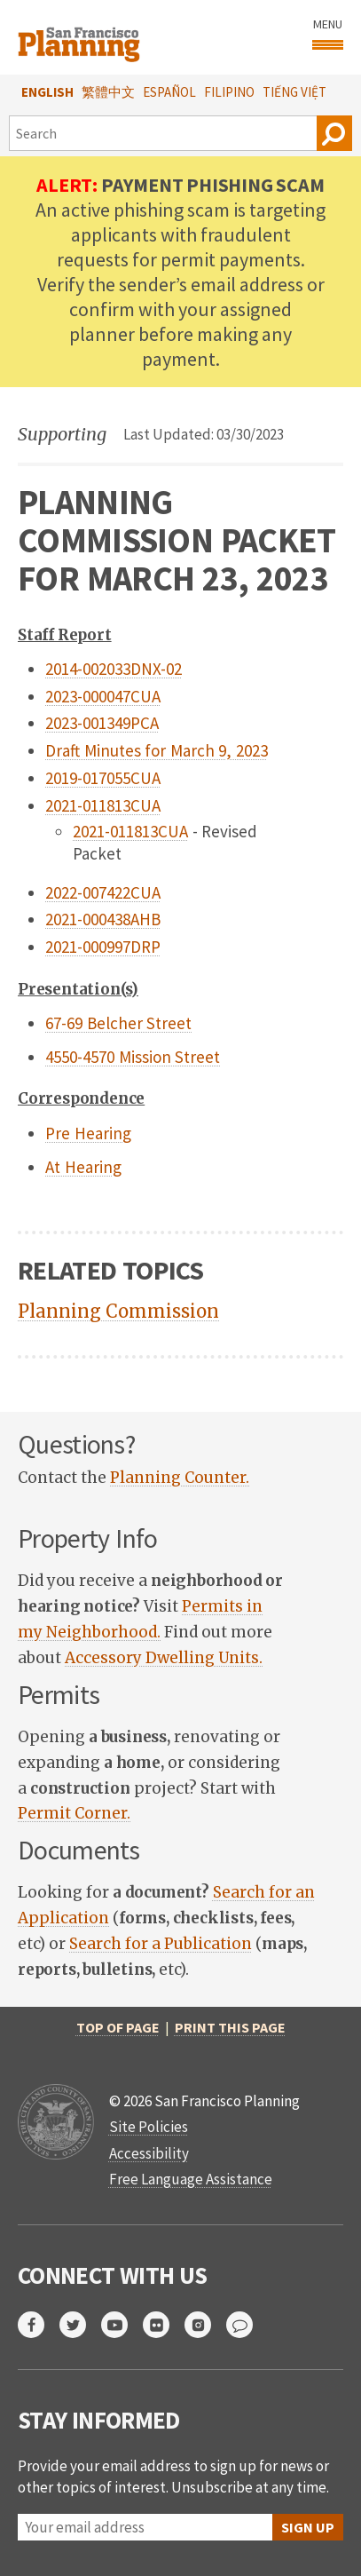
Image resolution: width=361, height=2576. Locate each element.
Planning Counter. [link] (179, 1477)
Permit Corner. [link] (74, 1813)
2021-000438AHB (103, 919)
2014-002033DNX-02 (113, 668)
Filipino (229, 91)
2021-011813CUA (103, 805)
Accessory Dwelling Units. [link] (164, 1658)
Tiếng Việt (294, 91)
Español (169, 91)
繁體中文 (108, 91)
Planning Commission (118, 1311)
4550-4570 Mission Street (132, 1056)
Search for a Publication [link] (160, 1944)
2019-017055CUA (103, 778)
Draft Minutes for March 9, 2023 (156, 750)
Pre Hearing (88, 1133)
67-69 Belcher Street (118, 1023)
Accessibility (149, 2153)
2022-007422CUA (103, 892)
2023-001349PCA (102, 722)
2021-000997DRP (103, 946)
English (47, 91)
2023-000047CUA (103, 696)
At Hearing (83, 1166)
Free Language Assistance (190, 2179)
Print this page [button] (230, 2027)
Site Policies (148, 2126)
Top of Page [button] (118, 2027)
